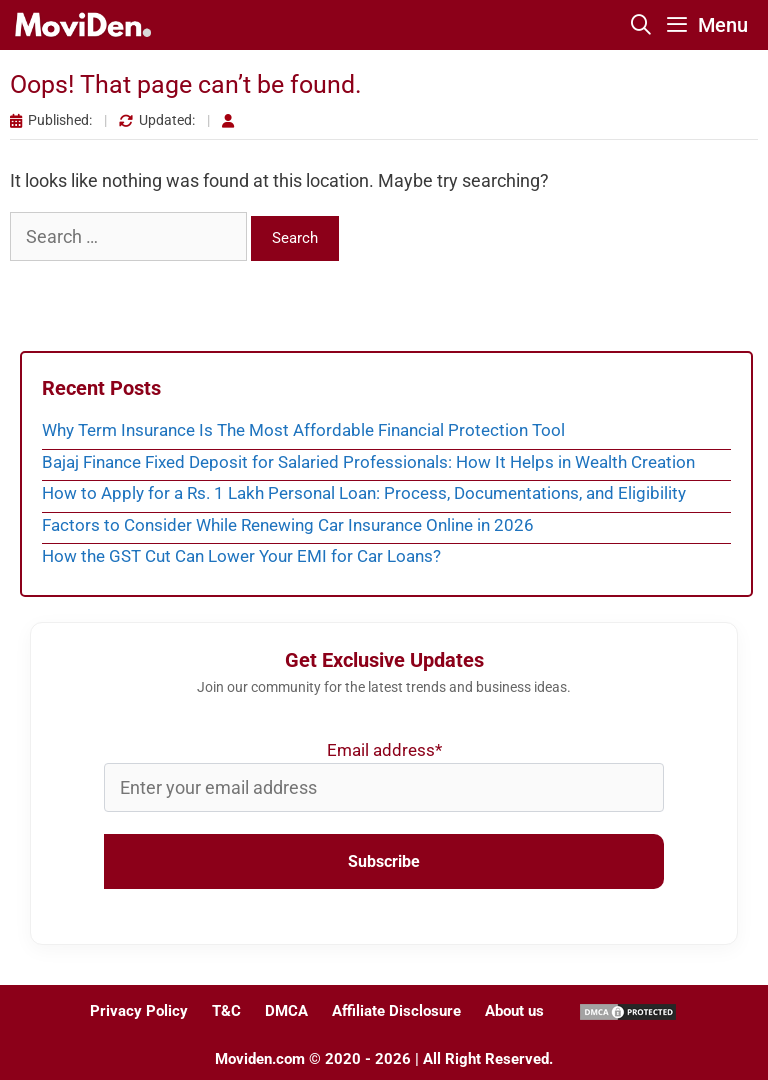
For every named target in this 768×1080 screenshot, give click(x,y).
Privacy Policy (139, 1011)
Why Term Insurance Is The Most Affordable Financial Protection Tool (303, 430)
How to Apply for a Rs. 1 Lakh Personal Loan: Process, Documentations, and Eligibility (364, 493)
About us (514, 1011)
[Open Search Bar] (642, 25)
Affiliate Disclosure (396, 1011)
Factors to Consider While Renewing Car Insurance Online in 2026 (288, 525)
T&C (226, 1011)
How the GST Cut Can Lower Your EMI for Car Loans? (241, 556)
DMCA (286, 1011)
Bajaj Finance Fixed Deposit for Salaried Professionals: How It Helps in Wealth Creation (368, 462)
